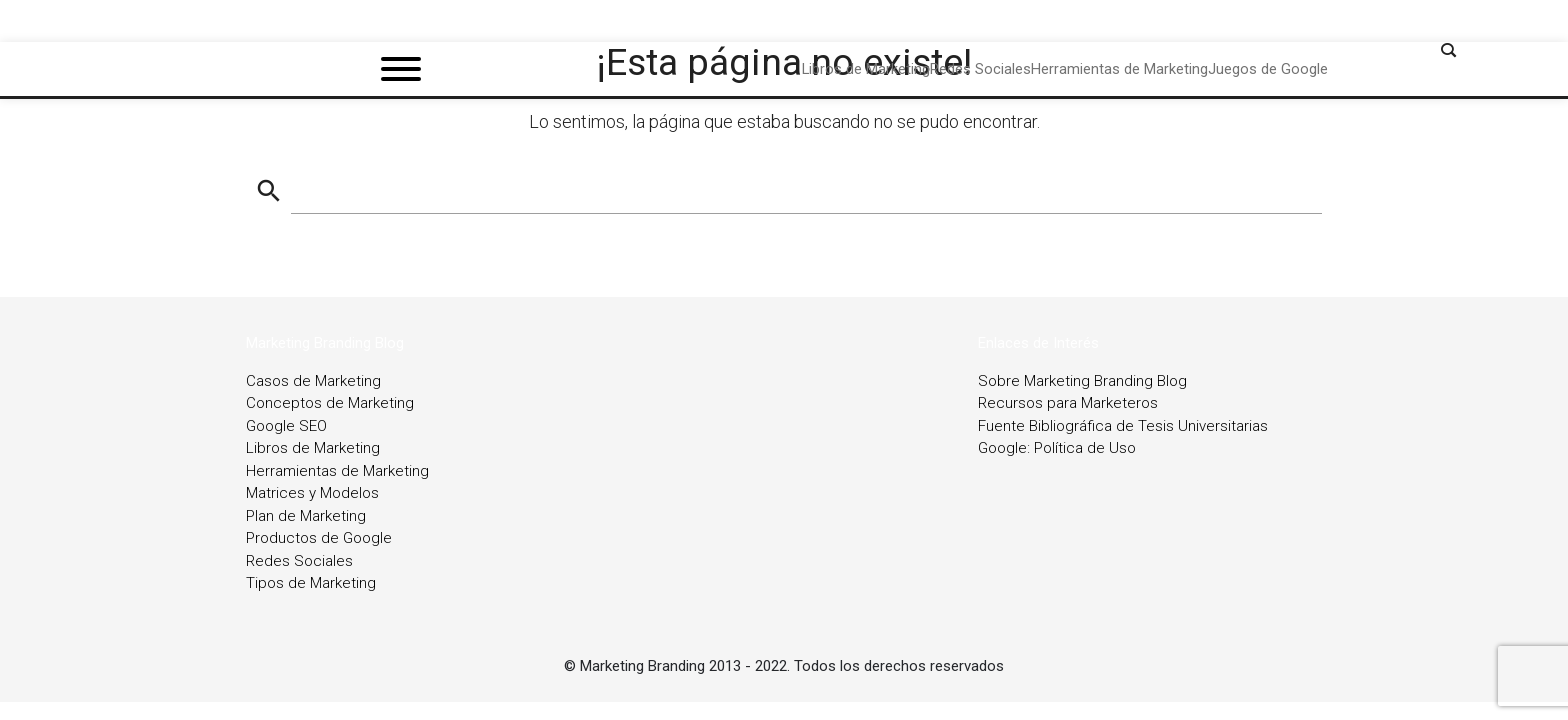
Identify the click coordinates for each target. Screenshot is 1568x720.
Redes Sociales (299, 561)
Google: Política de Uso (1057, 448)
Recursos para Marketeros (1068, 403)
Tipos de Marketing (311, 583)
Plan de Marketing (306, 516)
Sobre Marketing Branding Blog (1082, 381)
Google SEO (286, 426)
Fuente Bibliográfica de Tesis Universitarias (1123, 426)
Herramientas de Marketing (337, 471)
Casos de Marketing (313, 381)
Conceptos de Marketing (330, 403)
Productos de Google (319, 538)
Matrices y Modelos (312, 493)
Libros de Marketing (313, 448)
